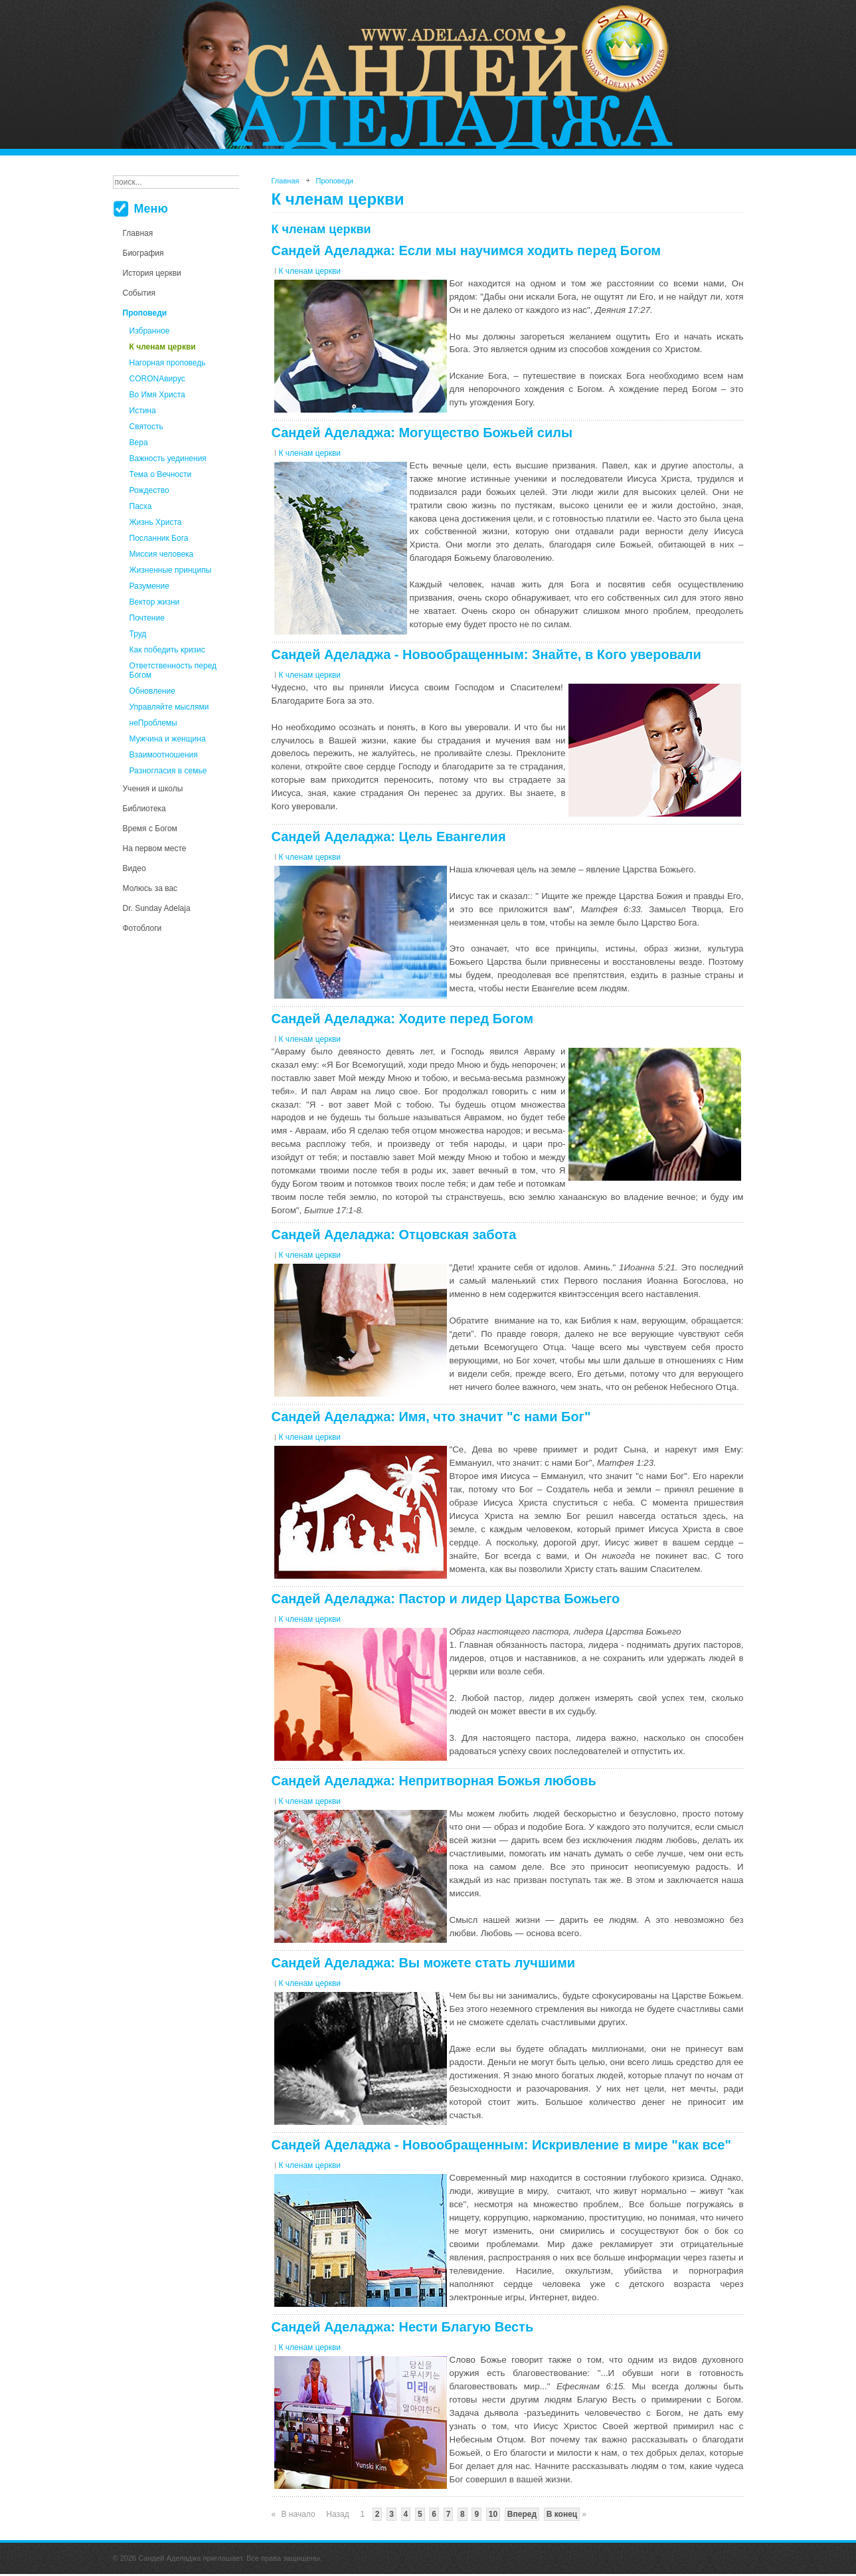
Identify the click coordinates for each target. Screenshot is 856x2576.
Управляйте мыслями (169, 707)
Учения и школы (153, 788)
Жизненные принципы (170, 570)
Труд (138, 634)
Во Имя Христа (157, 394)
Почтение (147, 618)
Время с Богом (150, 828)
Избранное (149, 331)
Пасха (140, 506)
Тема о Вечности (160, 474)
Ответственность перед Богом (173, 670)
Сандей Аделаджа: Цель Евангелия (389, 836)
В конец (562, 2514)
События (139, 293)
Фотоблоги (142, 928)
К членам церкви (310, 271)
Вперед (522, 2514)
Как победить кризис (167, 649)
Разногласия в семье (168, 770)
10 (493, 2514)
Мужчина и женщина (167, 738)
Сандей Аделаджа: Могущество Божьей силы (422, 432)
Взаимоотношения (163, 754)
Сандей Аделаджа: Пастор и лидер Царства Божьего (446, 1598)
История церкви (152, 273)
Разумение (149, 586)
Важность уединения (168, 458)
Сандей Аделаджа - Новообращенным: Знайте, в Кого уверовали (486, 654)
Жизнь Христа (155, 522)
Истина (142, 410)
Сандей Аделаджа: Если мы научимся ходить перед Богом (466, 250)
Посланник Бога (159, 538)
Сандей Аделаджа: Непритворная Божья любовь (434, 1780)
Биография (143, 253)
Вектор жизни (154, 602)
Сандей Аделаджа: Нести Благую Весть (403, 2327)
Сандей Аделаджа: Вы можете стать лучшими (423, 1962)
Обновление (152, 691)
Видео (134, 868)
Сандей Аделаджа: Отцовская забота (394, 1234)
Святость (146, 426)
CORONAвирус (157, 378)
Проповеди (145, 313)
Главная (138, 233)
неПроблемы (153, 723)
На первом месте (155, 848)
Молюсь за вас (150, 888)
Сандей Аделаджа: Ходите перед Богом (403, 1018)
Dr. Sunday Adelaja (157, 908)
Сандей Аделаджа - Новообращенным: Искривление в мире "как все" (501, 2144)
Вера (138, 442)
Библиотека (144, 808)
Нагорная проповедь (167, 362)
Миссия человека (161, 554)
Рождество (149, 490)
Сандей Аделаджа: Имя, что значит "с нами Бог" (431, 1416)
